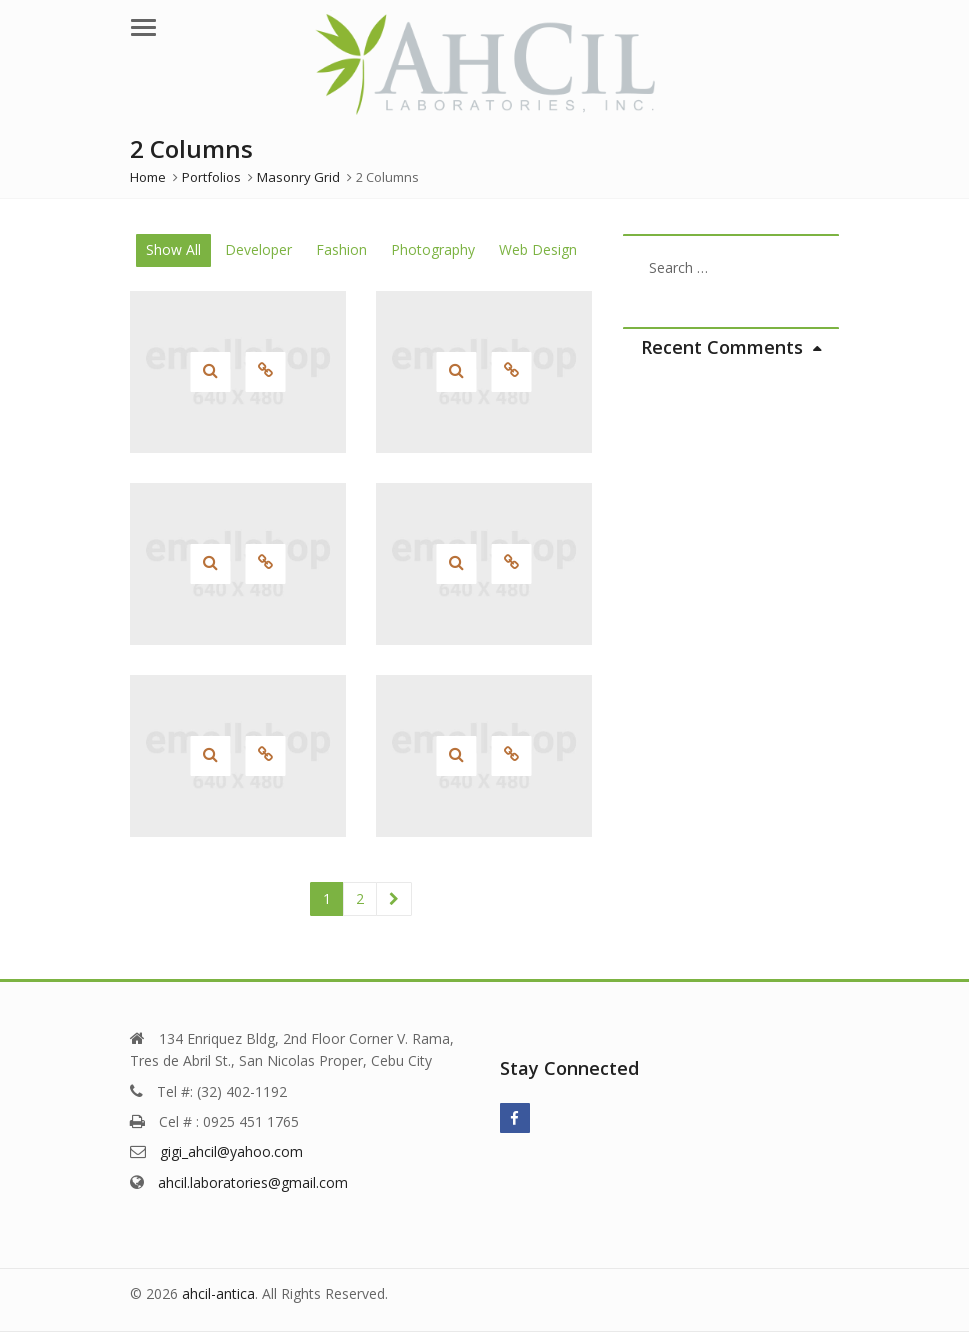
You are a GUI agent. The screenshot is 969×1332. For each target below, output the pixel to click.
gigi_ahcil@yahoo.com (231, 1151)
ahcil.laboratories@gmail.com (253, 1182)
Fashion (341, 249)
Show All (173, 249)
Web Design (538, 249)
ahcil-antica (218, 1293)
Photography (433, 249)
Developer (258, 249)
